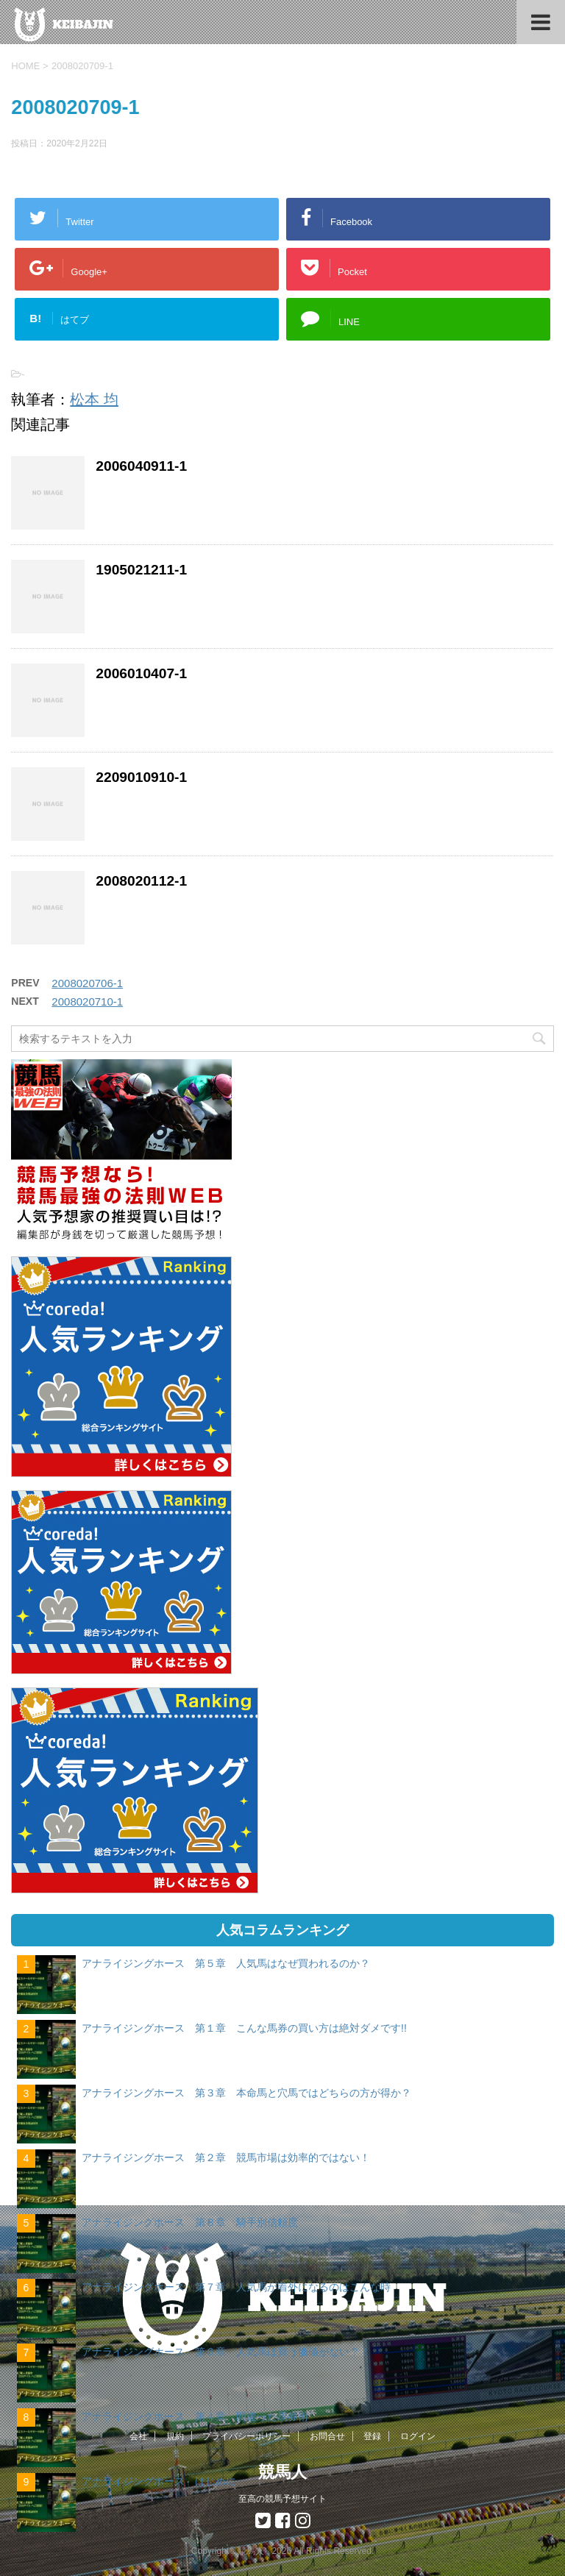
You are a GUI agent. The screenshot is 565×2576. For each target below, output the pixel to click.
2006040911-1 (141, 466)
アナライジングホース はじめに (159, 2481)
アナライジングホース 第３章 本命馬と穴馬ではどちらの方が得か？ (246, 2093)
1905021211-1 (141, 569)
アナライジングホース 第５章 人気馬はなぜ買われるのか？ (226, 1963)
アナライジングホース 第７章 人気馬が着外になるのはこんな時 (236, 2287)
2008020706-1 (87, 983)
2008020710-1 (87, 1001)
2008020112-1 (141, 881)
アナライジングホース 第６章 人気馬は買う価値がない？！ (226, 2352)
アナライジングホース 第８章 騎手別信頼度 (190, 2222)
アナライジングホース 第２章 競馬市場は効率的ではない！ (226, 2157)
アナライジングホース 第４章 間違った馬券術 (195, 2416)
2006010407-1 (141, 673)
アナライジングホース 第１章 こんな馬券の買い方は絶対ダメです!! (244, 2028)
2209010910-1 (141, 777)
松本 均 (94, 399)
